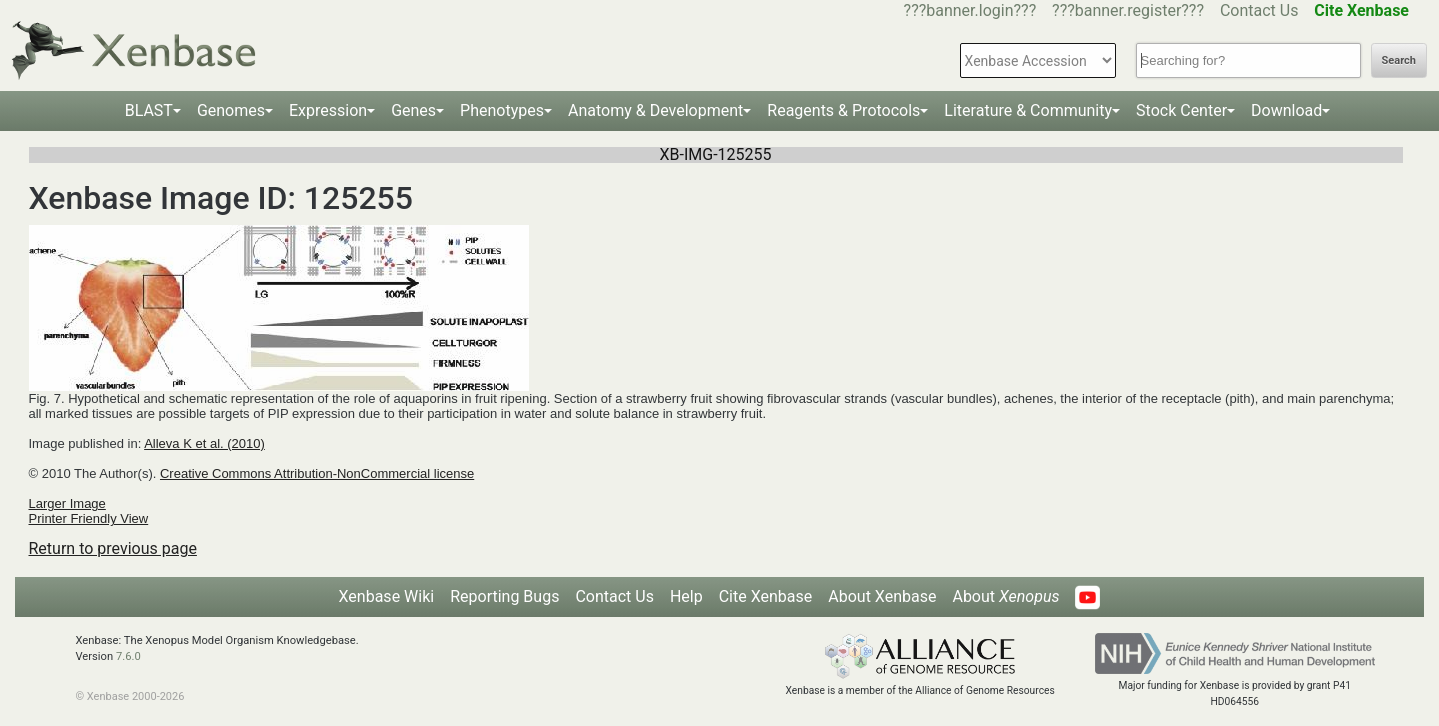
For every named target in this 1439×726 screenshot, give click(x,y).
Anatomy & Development (655, 110)
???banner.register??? (1128, 10)
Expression (328, 110)
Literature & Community (1028, 110)
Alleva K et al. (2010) (204, 443)
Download (1286, 110)
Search (1399, 60)
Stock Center (1181, 110)
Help (686, 596)
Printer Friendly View (89, 518)
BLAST (149, 110)
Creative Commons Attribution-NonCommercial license (317, 473)
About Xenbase (882, 596)
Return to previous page (113, 548)
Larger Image (67, 503)
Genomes (231, 110)
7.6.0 (128, 656)
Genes (413, 110)
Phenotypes (502, 110)
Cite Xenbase (766, 596)
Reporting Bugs (504, 596)
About (1005, 596)
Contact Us (1259, 10)
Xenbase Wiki (387, 596)
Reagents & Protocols (843, 110)
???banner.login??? (970, 10)
